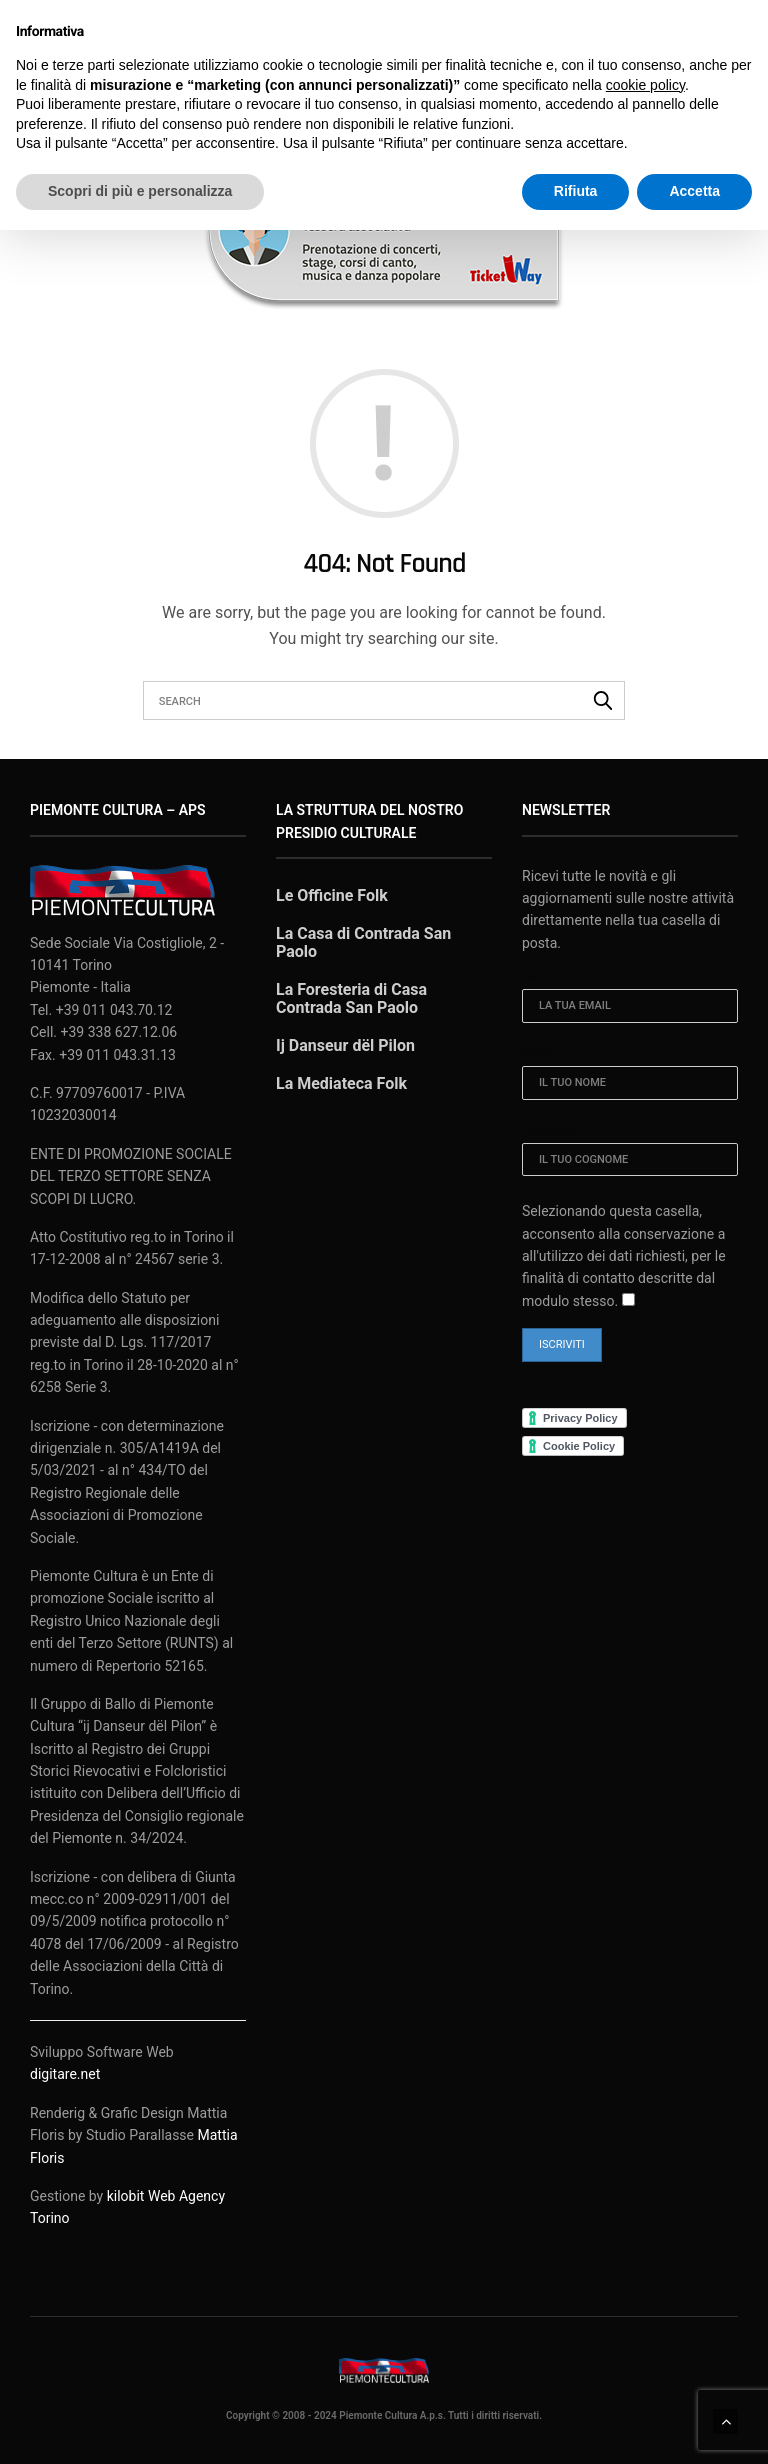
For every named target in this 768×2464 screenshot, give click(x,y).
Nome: (539, 1035)
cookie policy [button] (645, 85)
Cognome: (550, 1112)
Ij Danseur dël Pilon (345, 1027)
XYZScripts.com (477, 2454)
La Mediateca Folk (341, 1065)
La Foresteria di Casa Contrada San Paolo (351, 980)
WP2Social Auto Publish (310, 2454)
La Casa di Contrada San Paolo (363, 924)
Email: (540, 958)
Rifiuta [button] (576, 191)
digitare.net (65, 2057)
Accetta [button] (694, 191)
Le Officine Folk (332, 877)
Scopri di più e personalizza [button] (140, 191)
